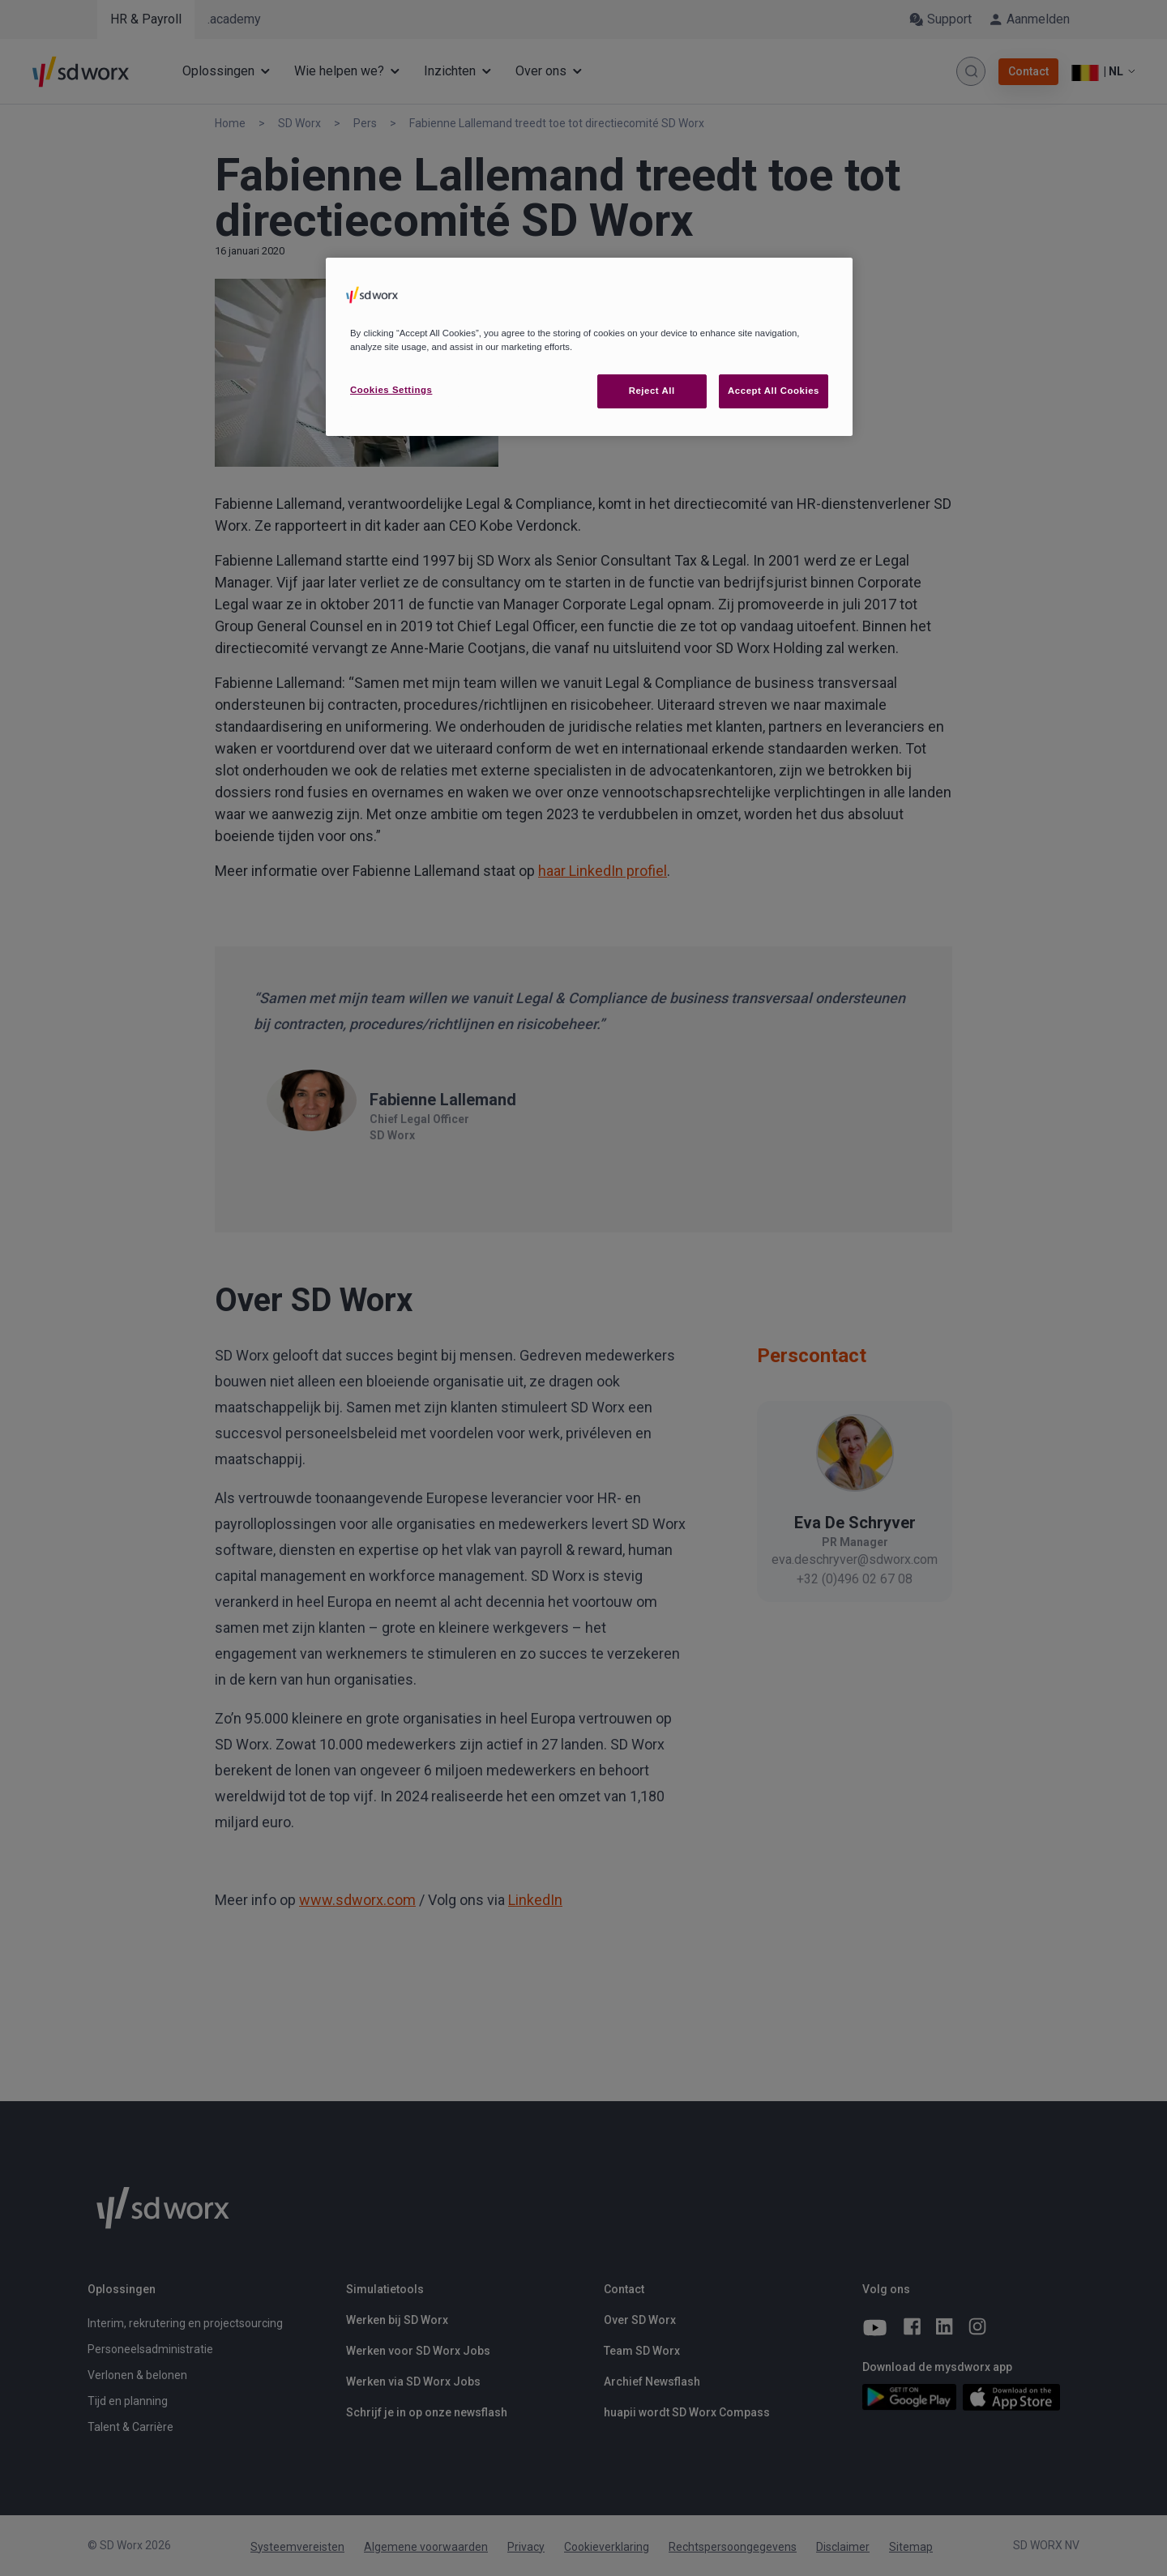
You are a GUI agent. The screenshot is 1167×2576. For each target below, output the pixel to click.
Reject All (652, 390)
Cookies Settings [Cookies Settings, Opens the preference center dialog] (391, 390)
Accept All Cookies (773, 390)
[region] (589, 347)
